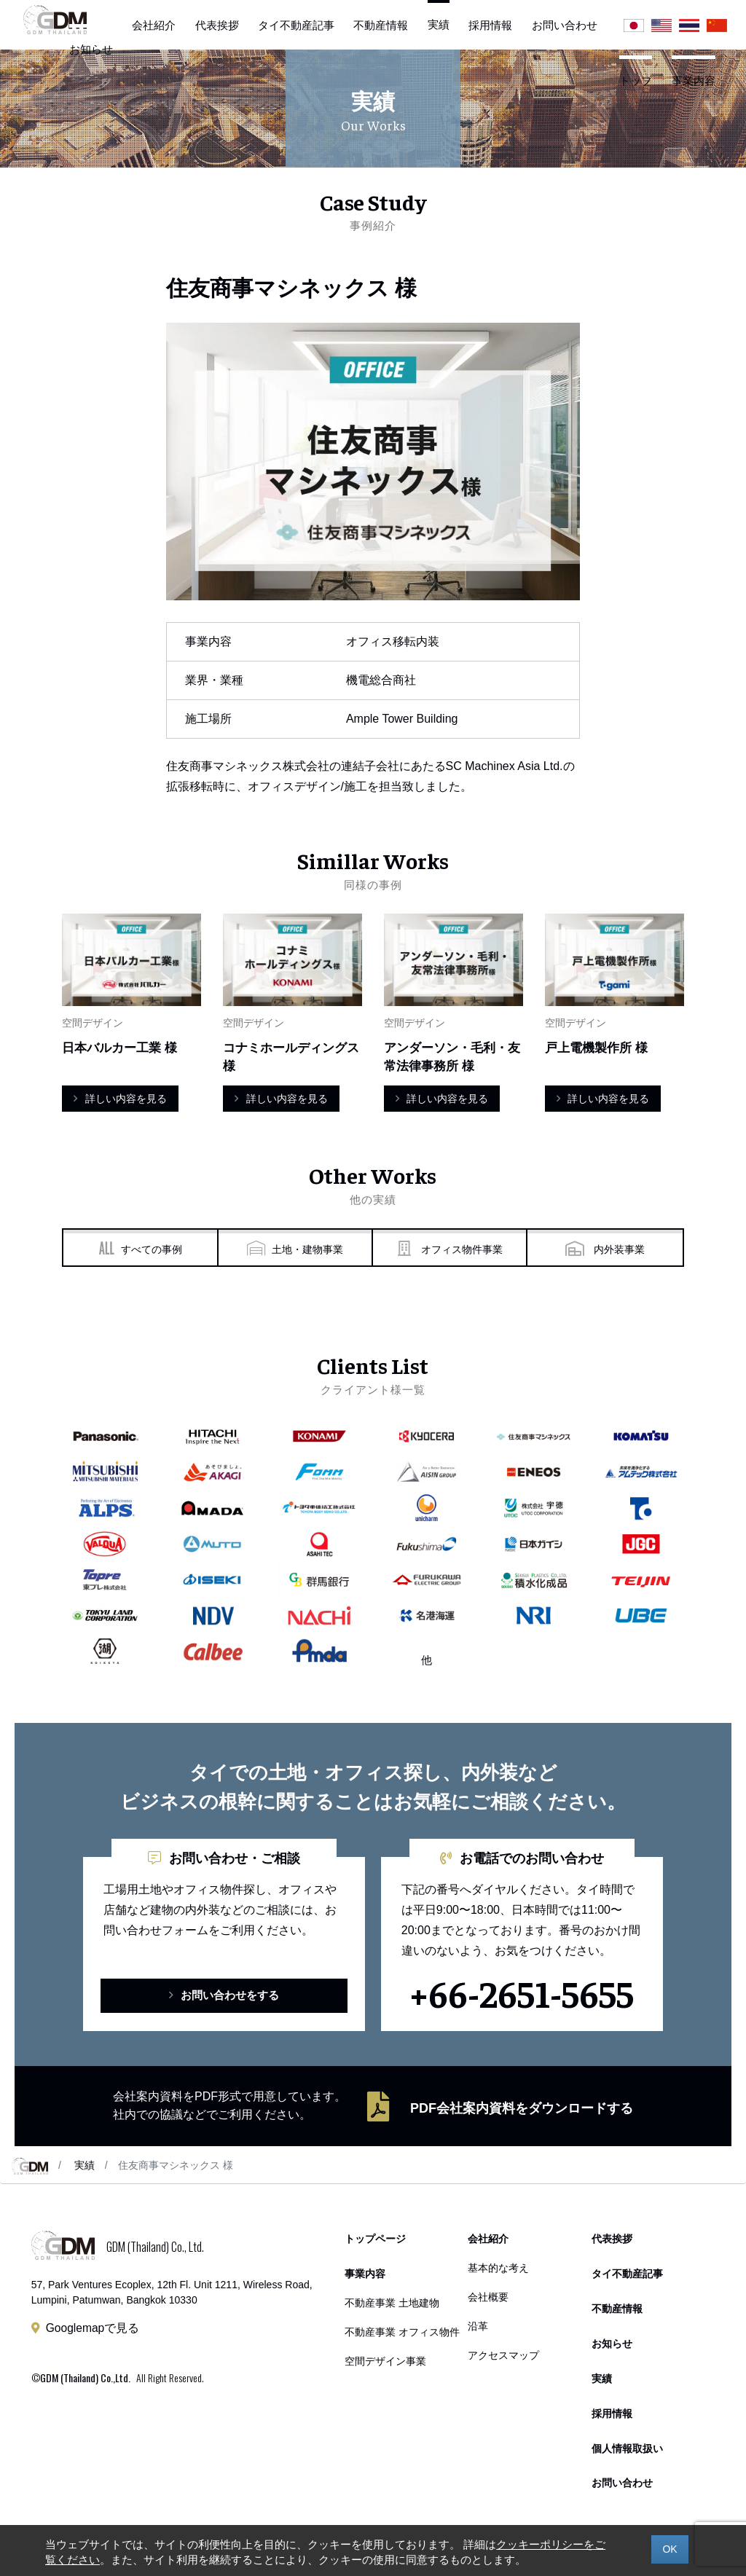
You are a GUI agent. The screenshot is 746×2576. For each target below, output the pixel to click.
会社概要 (488, 2298)
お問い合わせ (564, 25)
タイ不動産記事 (296, 25)
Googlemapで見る (93, 2328)
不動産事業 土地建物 (392, 2303)
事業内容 (693, 80)
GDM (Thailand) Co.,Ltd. (85, 2378)
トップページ (375, 2239)
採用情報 (490, 25)
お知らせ (91, 49)
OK (669, 2549)
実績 (84, 2166)
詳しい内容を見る (120, 1098)
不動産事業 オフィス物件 (402, 2333)
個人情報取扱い (627, 2449)
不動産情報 (380, 25)
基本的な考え (498, 2268)
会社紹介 (154, 25)
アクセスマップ (503, 2356)
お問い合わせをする (224, 1996)
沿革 (478, 2327)
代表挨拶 (217, 25)
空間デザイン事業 (385, 2362)
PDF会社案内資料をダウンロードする (521, 2109)
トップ (635, 80)
